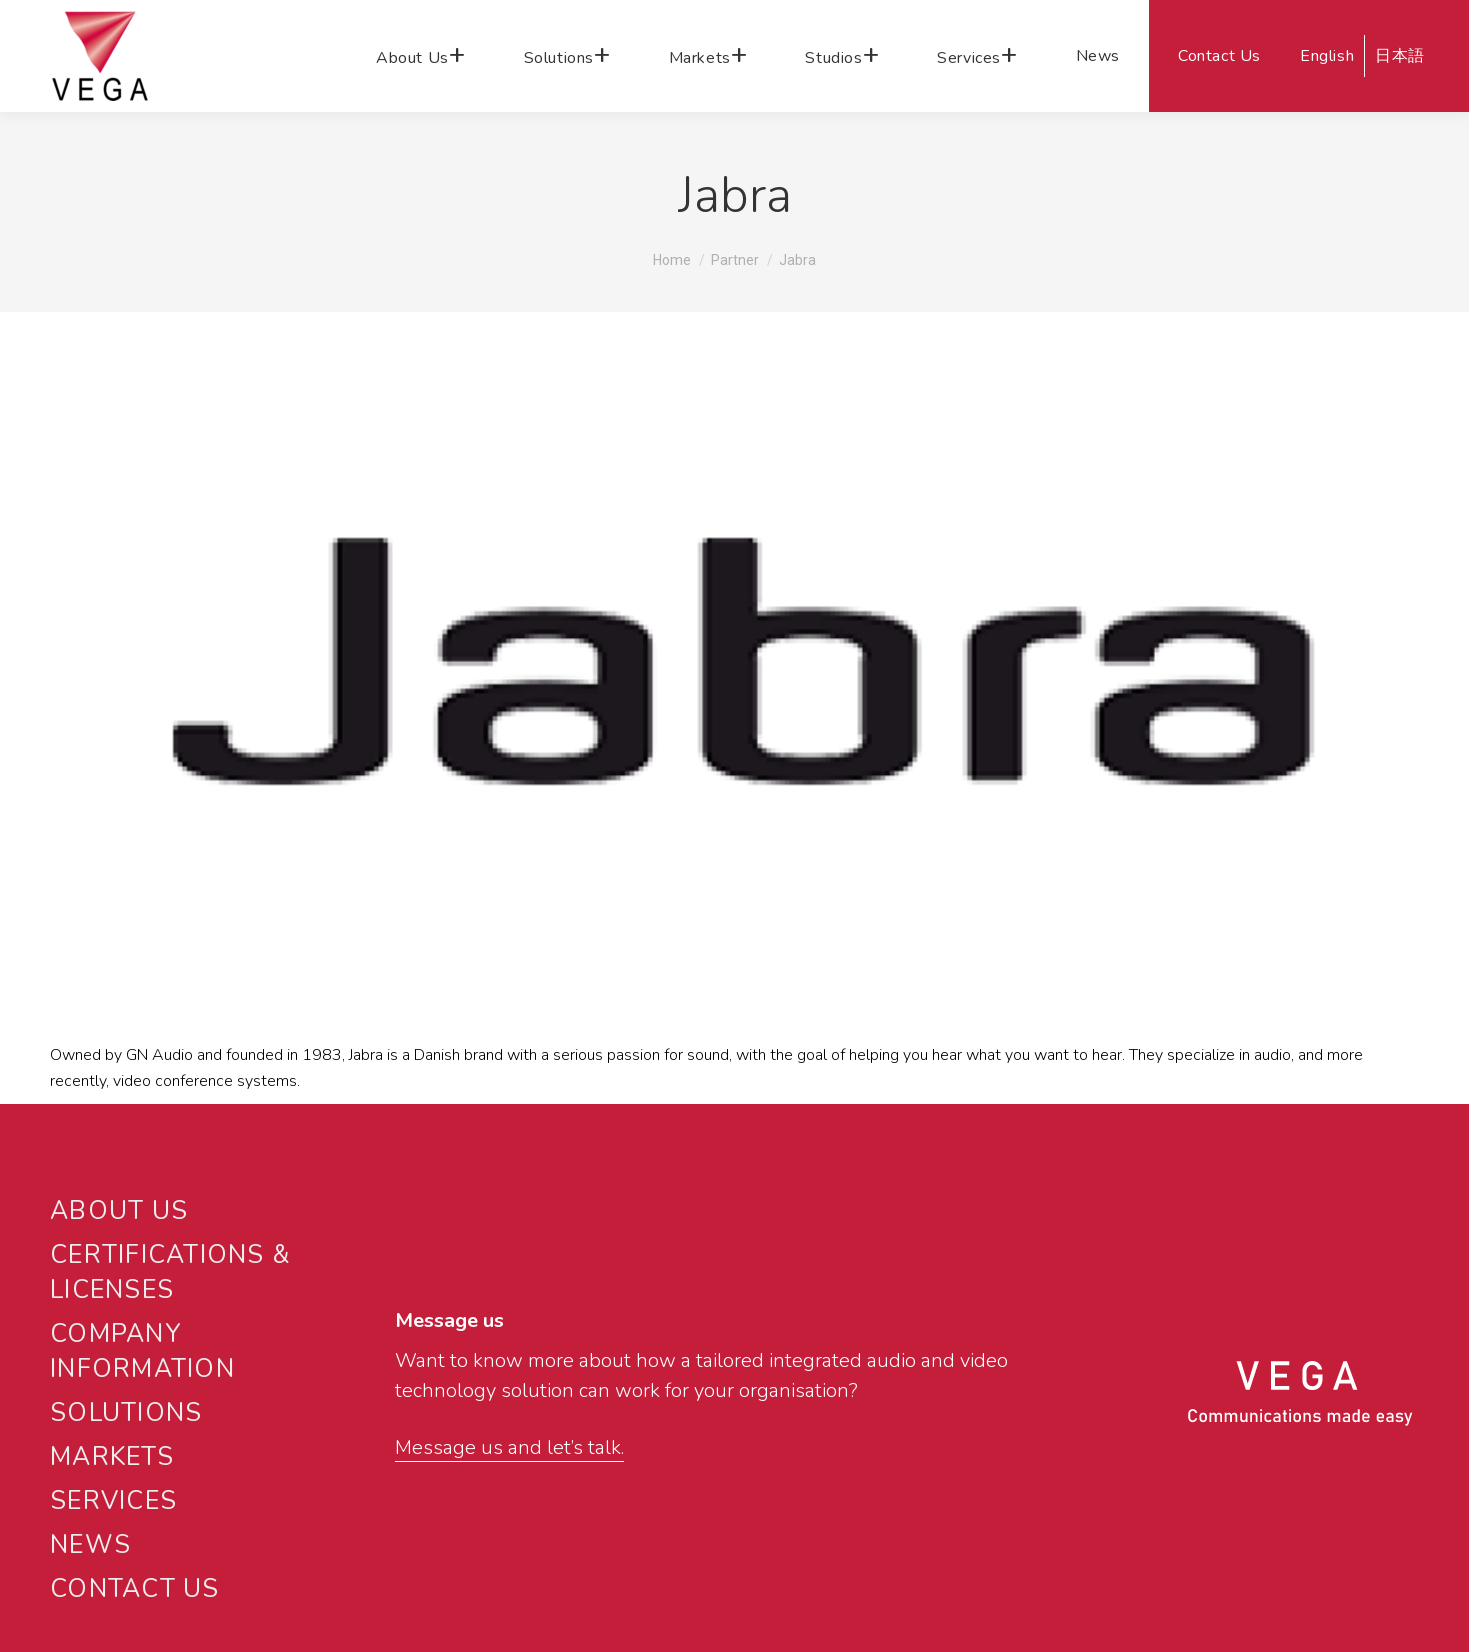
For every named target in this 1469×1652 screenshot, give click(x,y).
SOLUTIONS (126, 1413)
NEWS (90, 1545)
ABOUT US (119, 1211)
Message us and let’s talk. (509, 1447)
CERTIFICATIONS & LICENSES (170, 1272)
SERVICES (113, 1501)
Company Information (142, 1351)
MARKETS (112, 1457)
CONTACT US (135, 1589)
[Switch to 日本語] (1397, 56)
